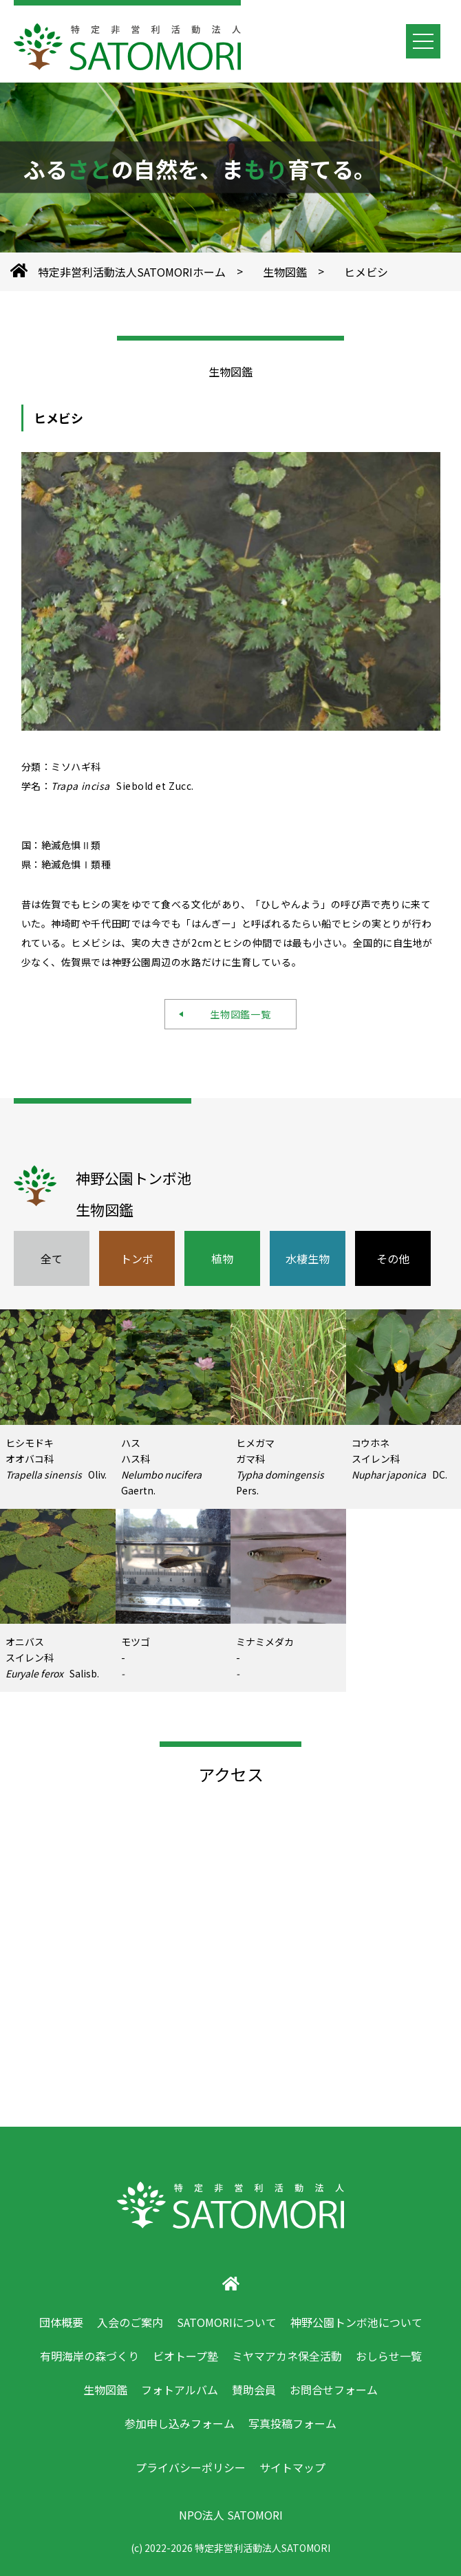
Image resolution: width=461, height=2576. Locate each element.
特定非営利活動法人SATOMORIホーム (132, 272)
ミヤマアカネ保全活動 (287, 2356)
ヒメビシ (366, 272)
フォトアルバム (179, 2389)
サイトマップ (292, 2467)
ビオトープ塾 (185, 2356)
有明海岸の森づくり (89, 2356)
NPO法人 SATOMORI (231, 2515)
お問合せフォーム (334, 2389)
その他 (392, 1258)
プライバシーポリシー (191, 2467)
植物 (222, 1258)
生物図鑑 (285, 272)
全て (52, 1258)
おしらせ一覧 (389, 2356)
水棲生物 (308, 1258)
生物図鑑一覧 (235, 1014)
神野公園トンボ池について (356, 2322)
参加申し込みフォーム (180, 2423)
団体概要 (61, 2322)
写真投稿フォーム (292, 2423)
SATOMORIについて (227, 2322)
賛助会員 (254, 2389)
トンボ (136, 1258)
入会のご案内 (130, 2322)
